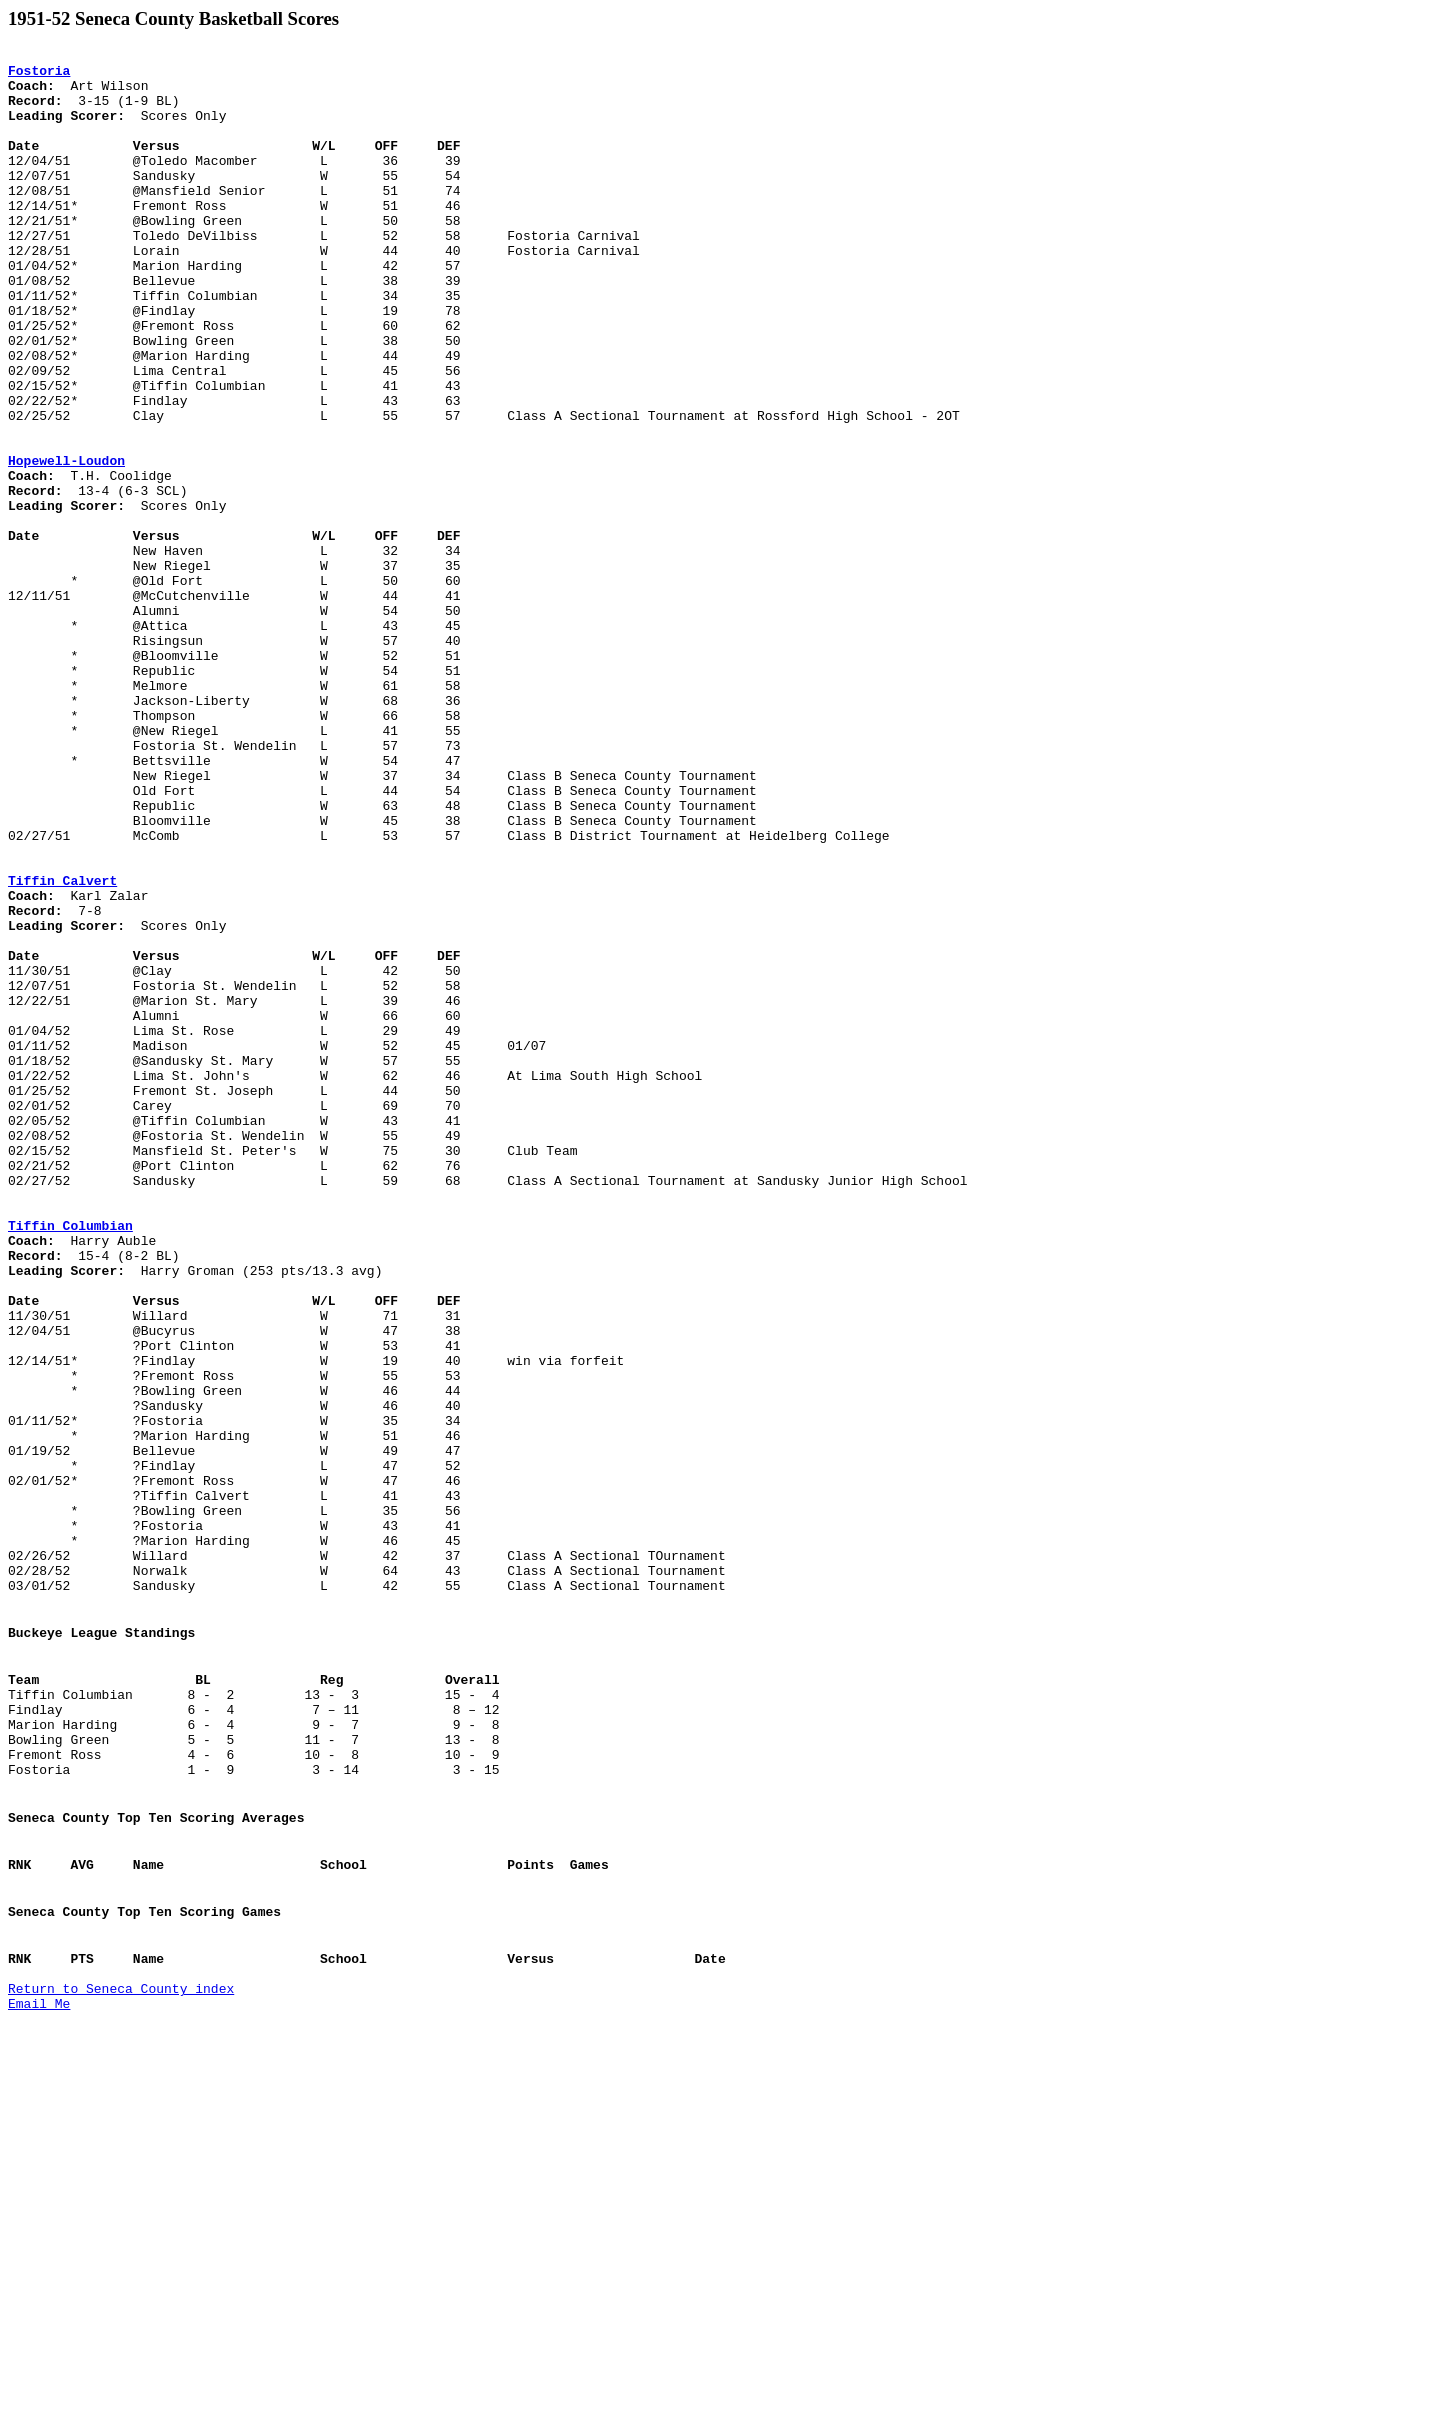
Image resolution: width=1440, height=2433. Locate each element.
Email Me (39, 2375)
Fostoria (39, 76)
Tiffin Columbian (70, 1462)
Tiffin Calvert (62, 1048)
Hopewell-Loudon (66, 544)
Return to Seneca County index (121, 2357)
